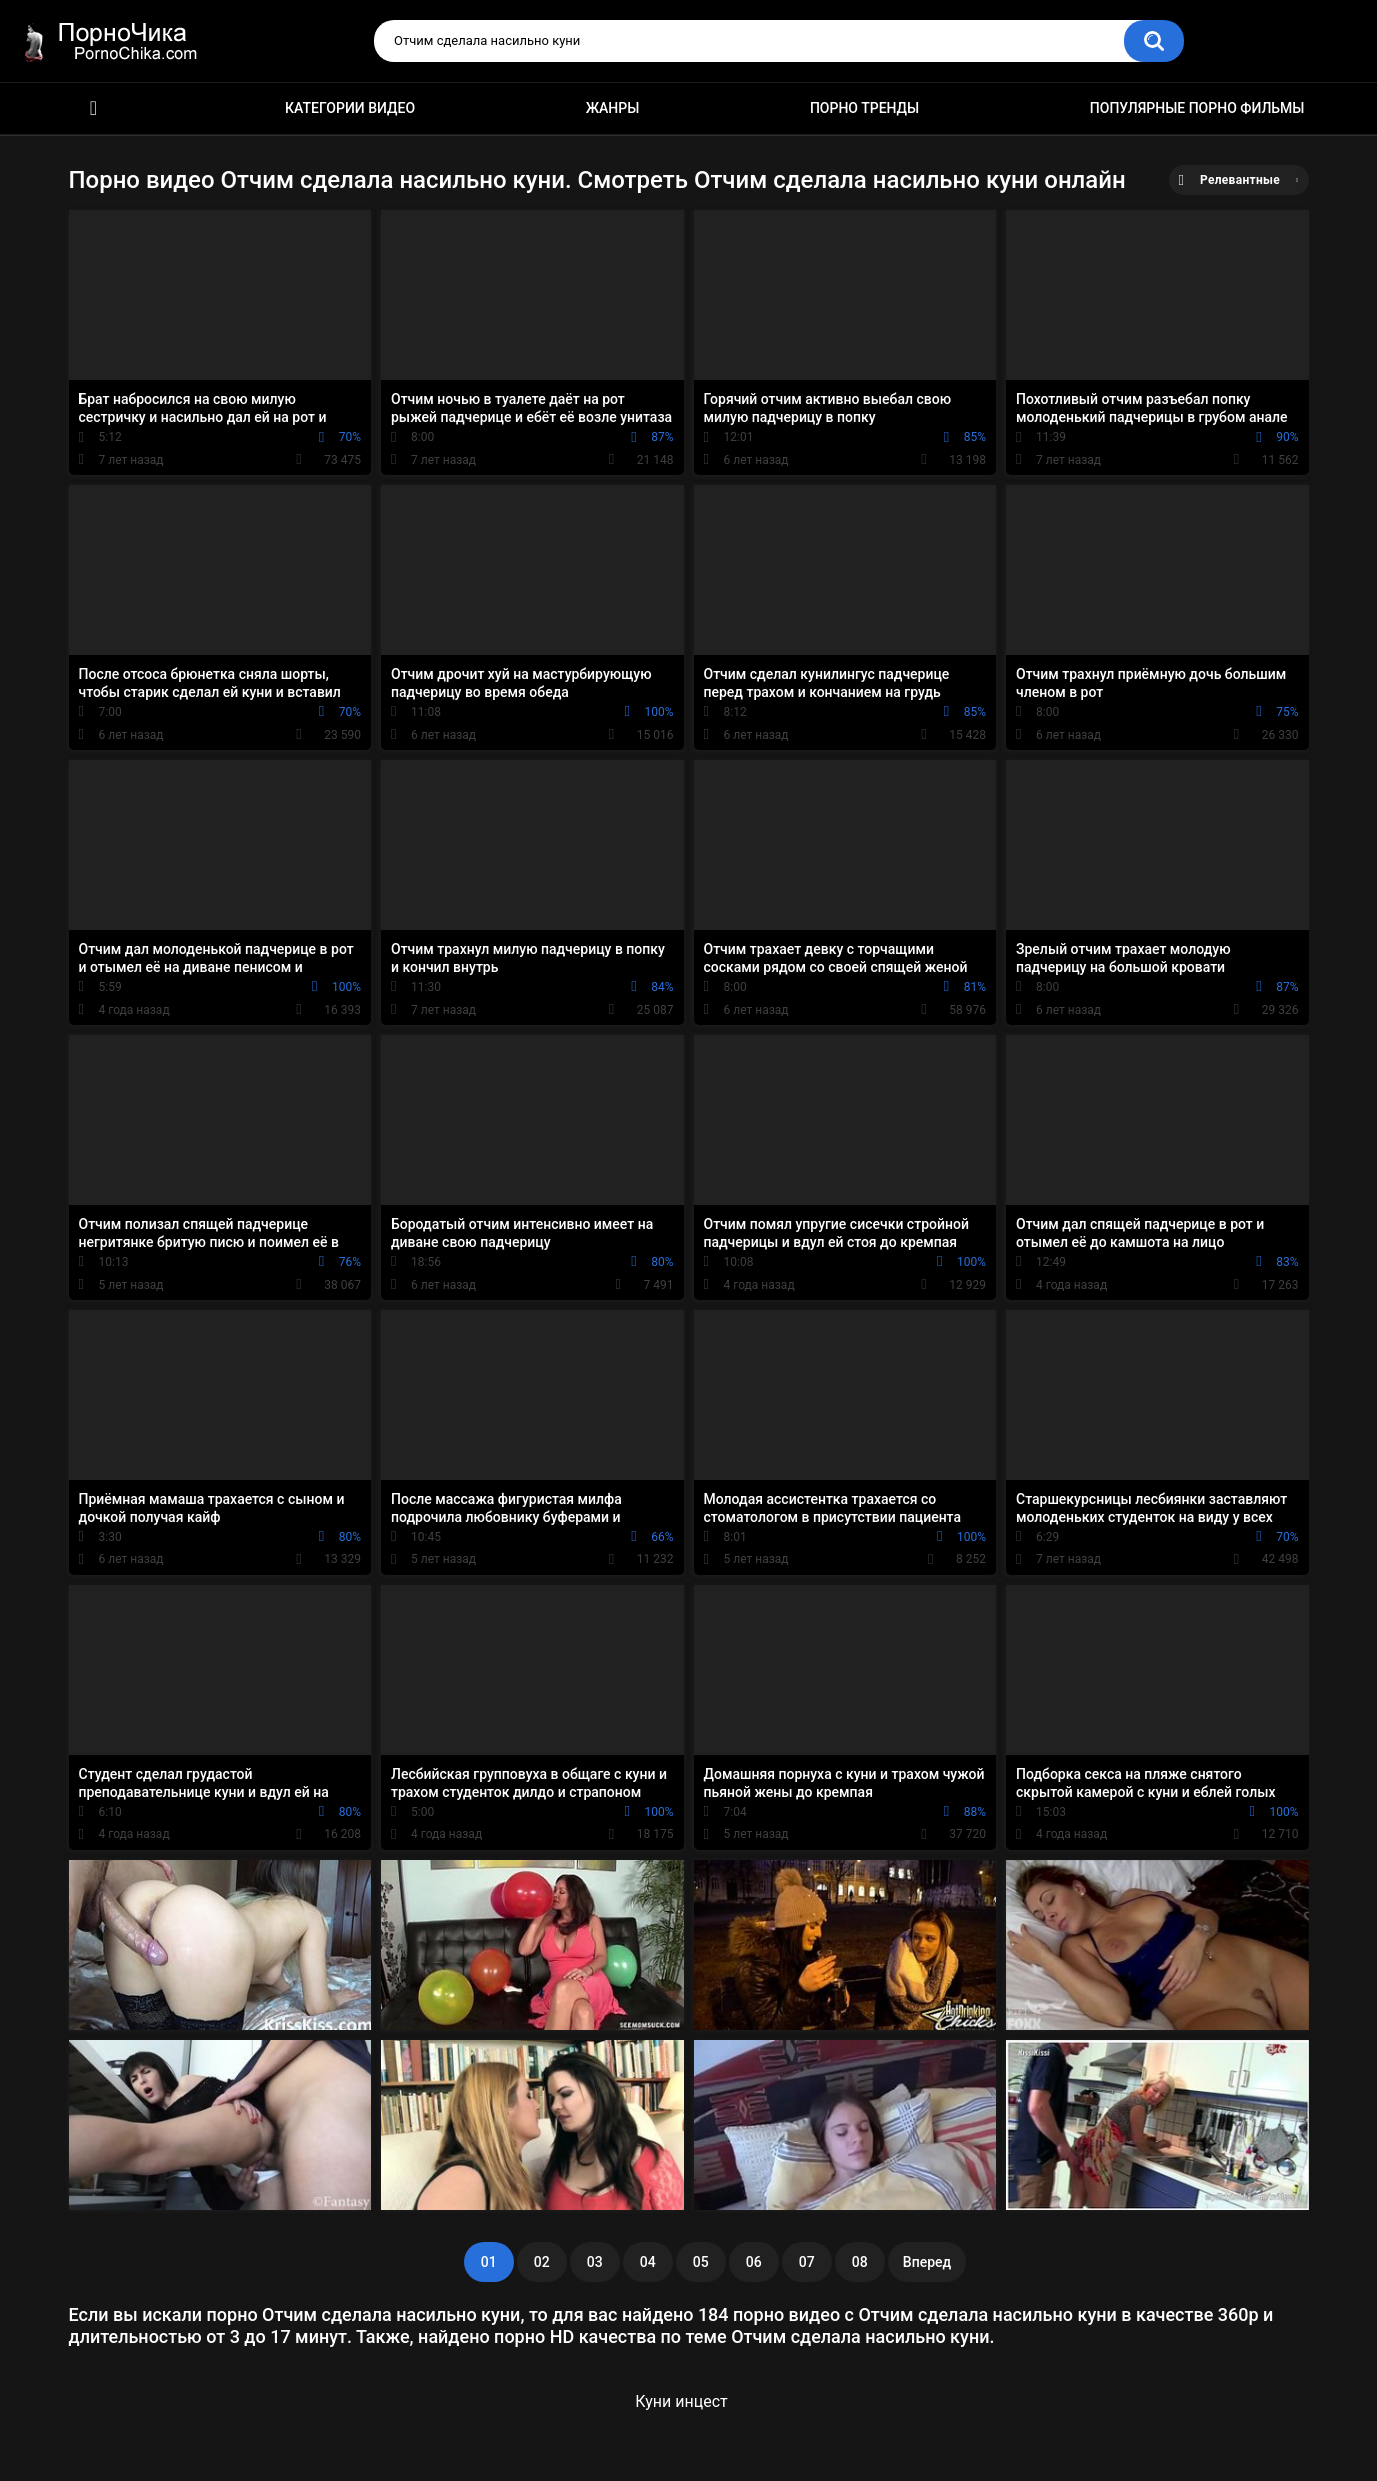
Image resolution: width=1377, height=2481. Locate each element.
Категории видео (350, 108)
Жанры (613, 108)
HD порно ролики (94, 108)
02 (542, 2262)
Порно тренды (864, 108)
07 (807, 2262)
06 (754, 2262)
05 (701, 2262)
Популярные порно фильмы (1197, 108)
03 (595, 2262)
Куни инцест (681, 2401)
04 (648, 2262)
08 (860, 2262)
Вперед (927, 2262)
